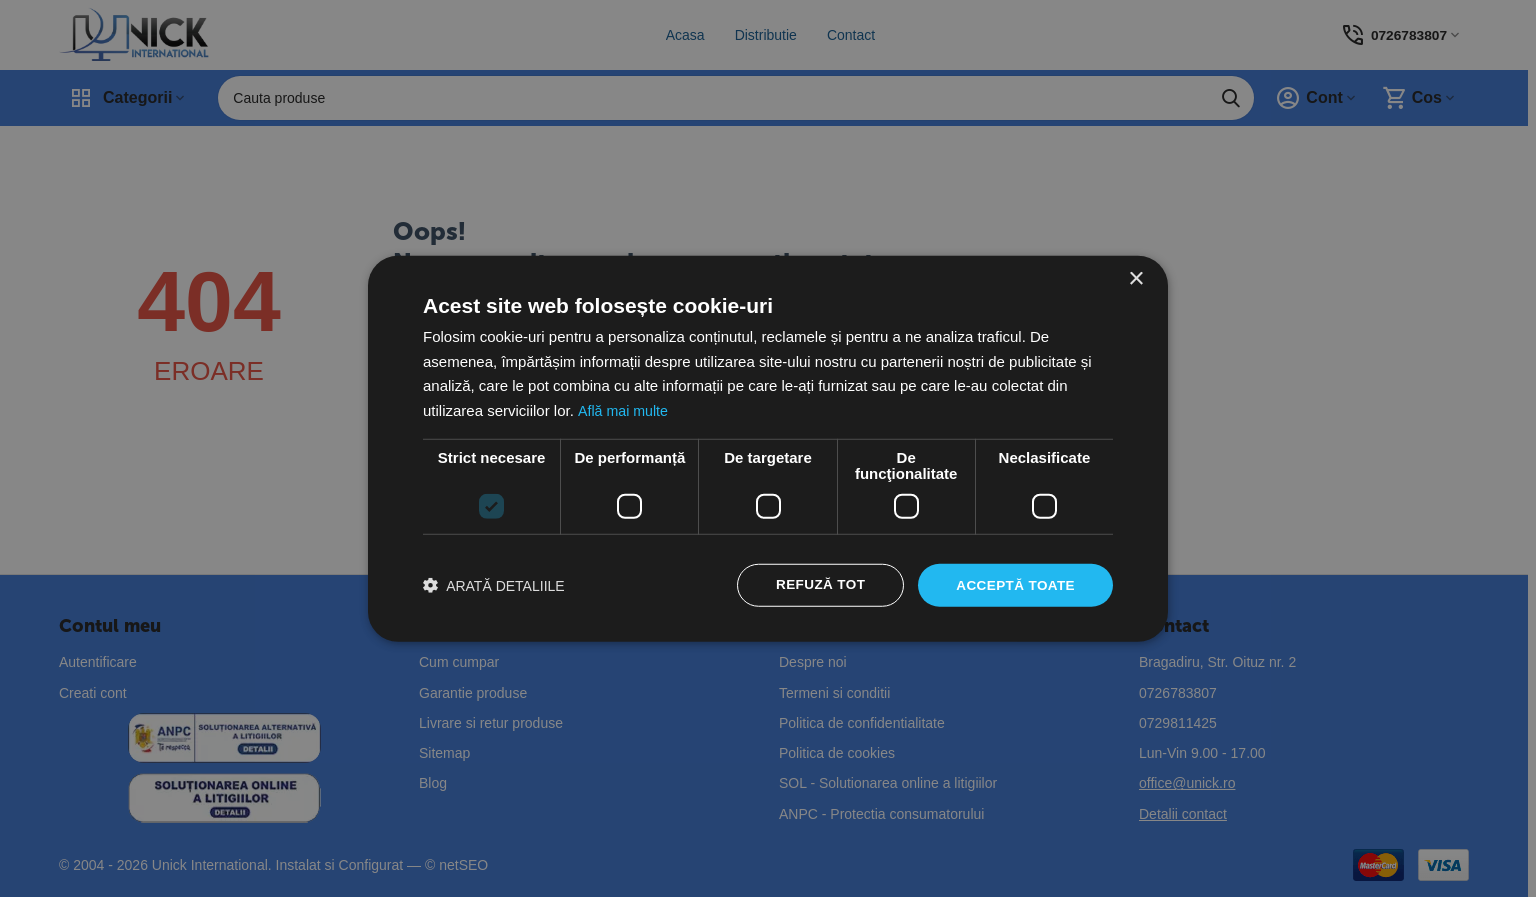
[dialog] (768, 448)
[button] (494, 585)
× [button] (1135, 277)
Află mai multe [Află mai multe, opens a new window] (624, 409)
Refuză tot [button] (815, 585)
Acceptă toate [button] (1013, 585)
